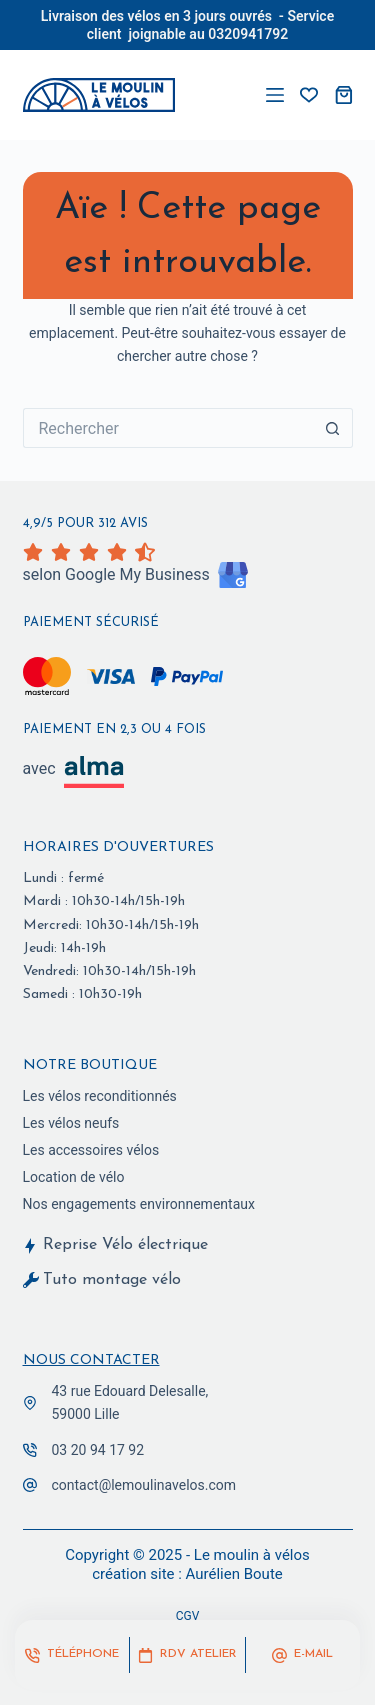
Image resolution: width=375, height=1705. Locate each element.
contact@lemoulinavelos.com (144, 1485)
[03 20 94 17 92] (30, 1450)
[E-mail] (303, 1655)
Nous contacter (91, 1360)
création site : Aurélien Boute (187, 1574)
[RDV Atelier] (187, 1655)
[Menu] (275, 95)
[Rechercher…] (168, 428)
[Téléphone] (72, 1655)
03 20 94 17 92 (98, 1450)
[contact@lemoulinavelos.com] (30, 1485)
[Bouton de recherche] (333, 428)
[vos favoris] (309, 95)
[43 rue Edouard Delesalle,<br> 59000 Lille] (30, 1403)
